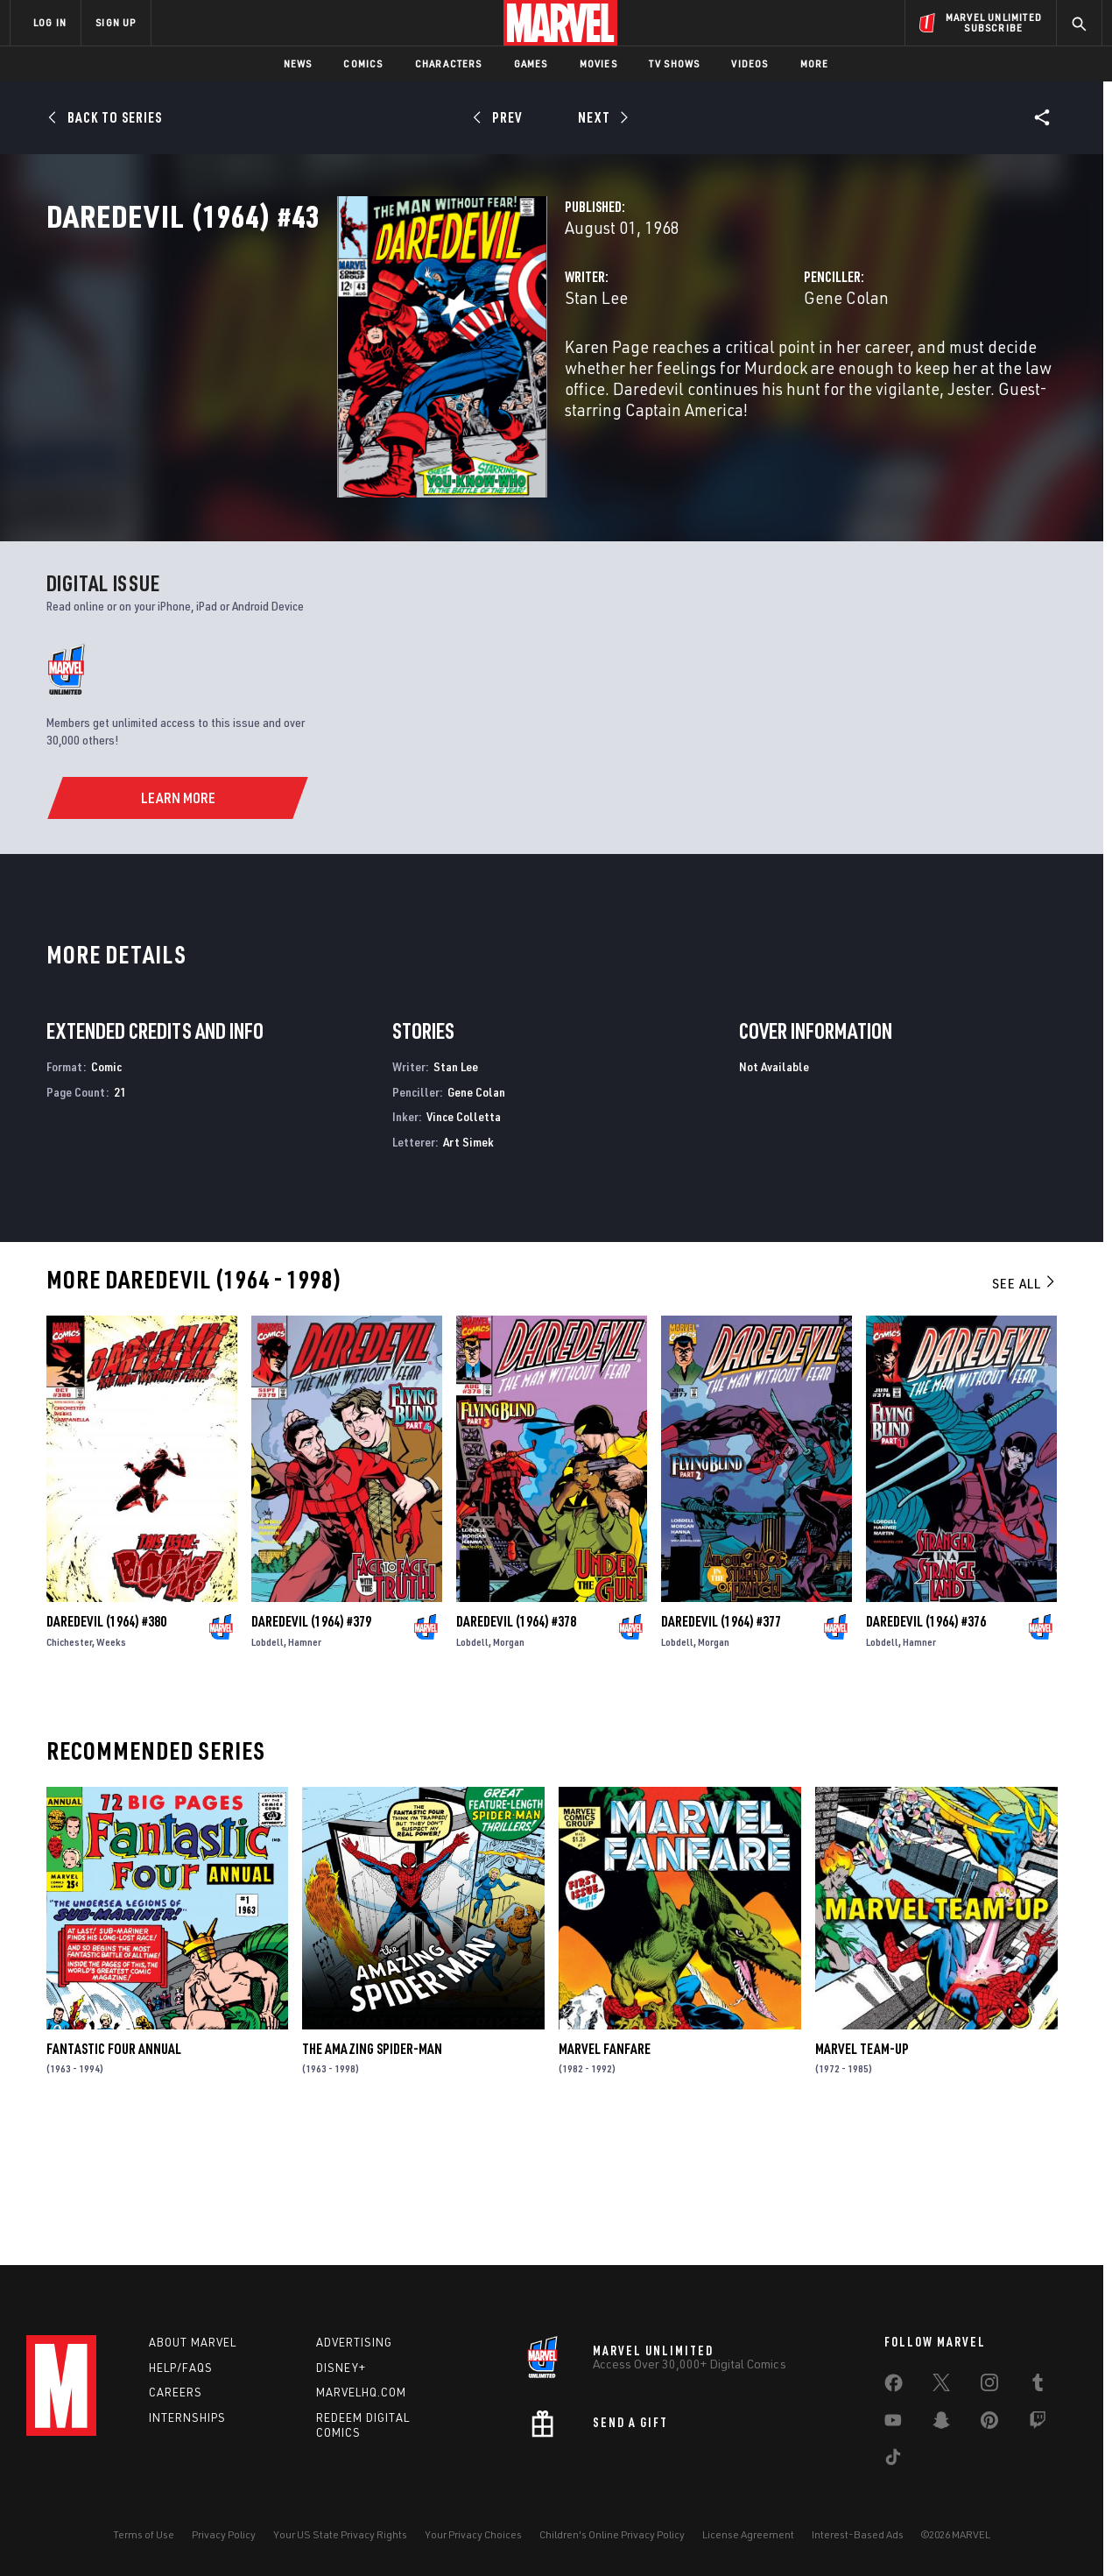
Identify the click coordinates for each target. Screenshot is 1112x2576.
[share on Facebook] (893, 2387)
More (814, 63)
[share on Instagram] (989, 2386)
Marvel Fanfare (605, 2173)
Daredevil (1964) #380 (106, 1746)
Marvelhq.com (361, 2392)
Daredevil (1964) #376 (926, 1746)
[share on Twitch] (1037, 2423)
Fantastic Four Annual (113, 2173)
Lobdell (267, 1767)
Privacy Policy (224, 2534)
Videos (749, 63)
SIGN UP (115, 22)
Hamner (304, 1767)
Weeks (111, 1767)
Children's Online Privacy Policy (612, 2534)
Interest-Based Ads (858, 2534)
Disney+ (341, 2368)
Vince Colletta (463, 1241)
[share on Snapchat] (941, 2423)
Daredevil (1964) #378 (516, 1746)
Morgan (508, 1767)
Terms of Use (143, 2534)
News (298, 63)
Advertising (354, 2342)
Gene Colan (744, 374)
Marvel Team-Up (862, 2173)
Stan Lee (393, 374)
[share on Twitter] (941, 2386)
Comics (363, 63)
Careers (175, 2392)
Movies (598, 63)
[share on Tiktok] (893, 2460)
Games (531, 63)
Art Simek (468, 1267)
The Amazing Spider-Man (372, 2173)
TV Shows (674, 63)
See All (1024, 1407)
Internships (187, 2417)
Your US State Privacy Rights (340, 2534)
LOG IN (50, 22)
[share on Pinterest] (989, 2423)
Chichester (69, 1767)
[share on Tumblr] (1037, 2386)
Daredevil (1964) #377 (721, 1746)
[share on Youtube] (893, 2423)
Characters (448, 63)
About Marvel (192, 2342)
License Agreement (748, 2534)
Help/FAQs (181, 2368)
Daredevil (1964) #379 (311, 1746)
